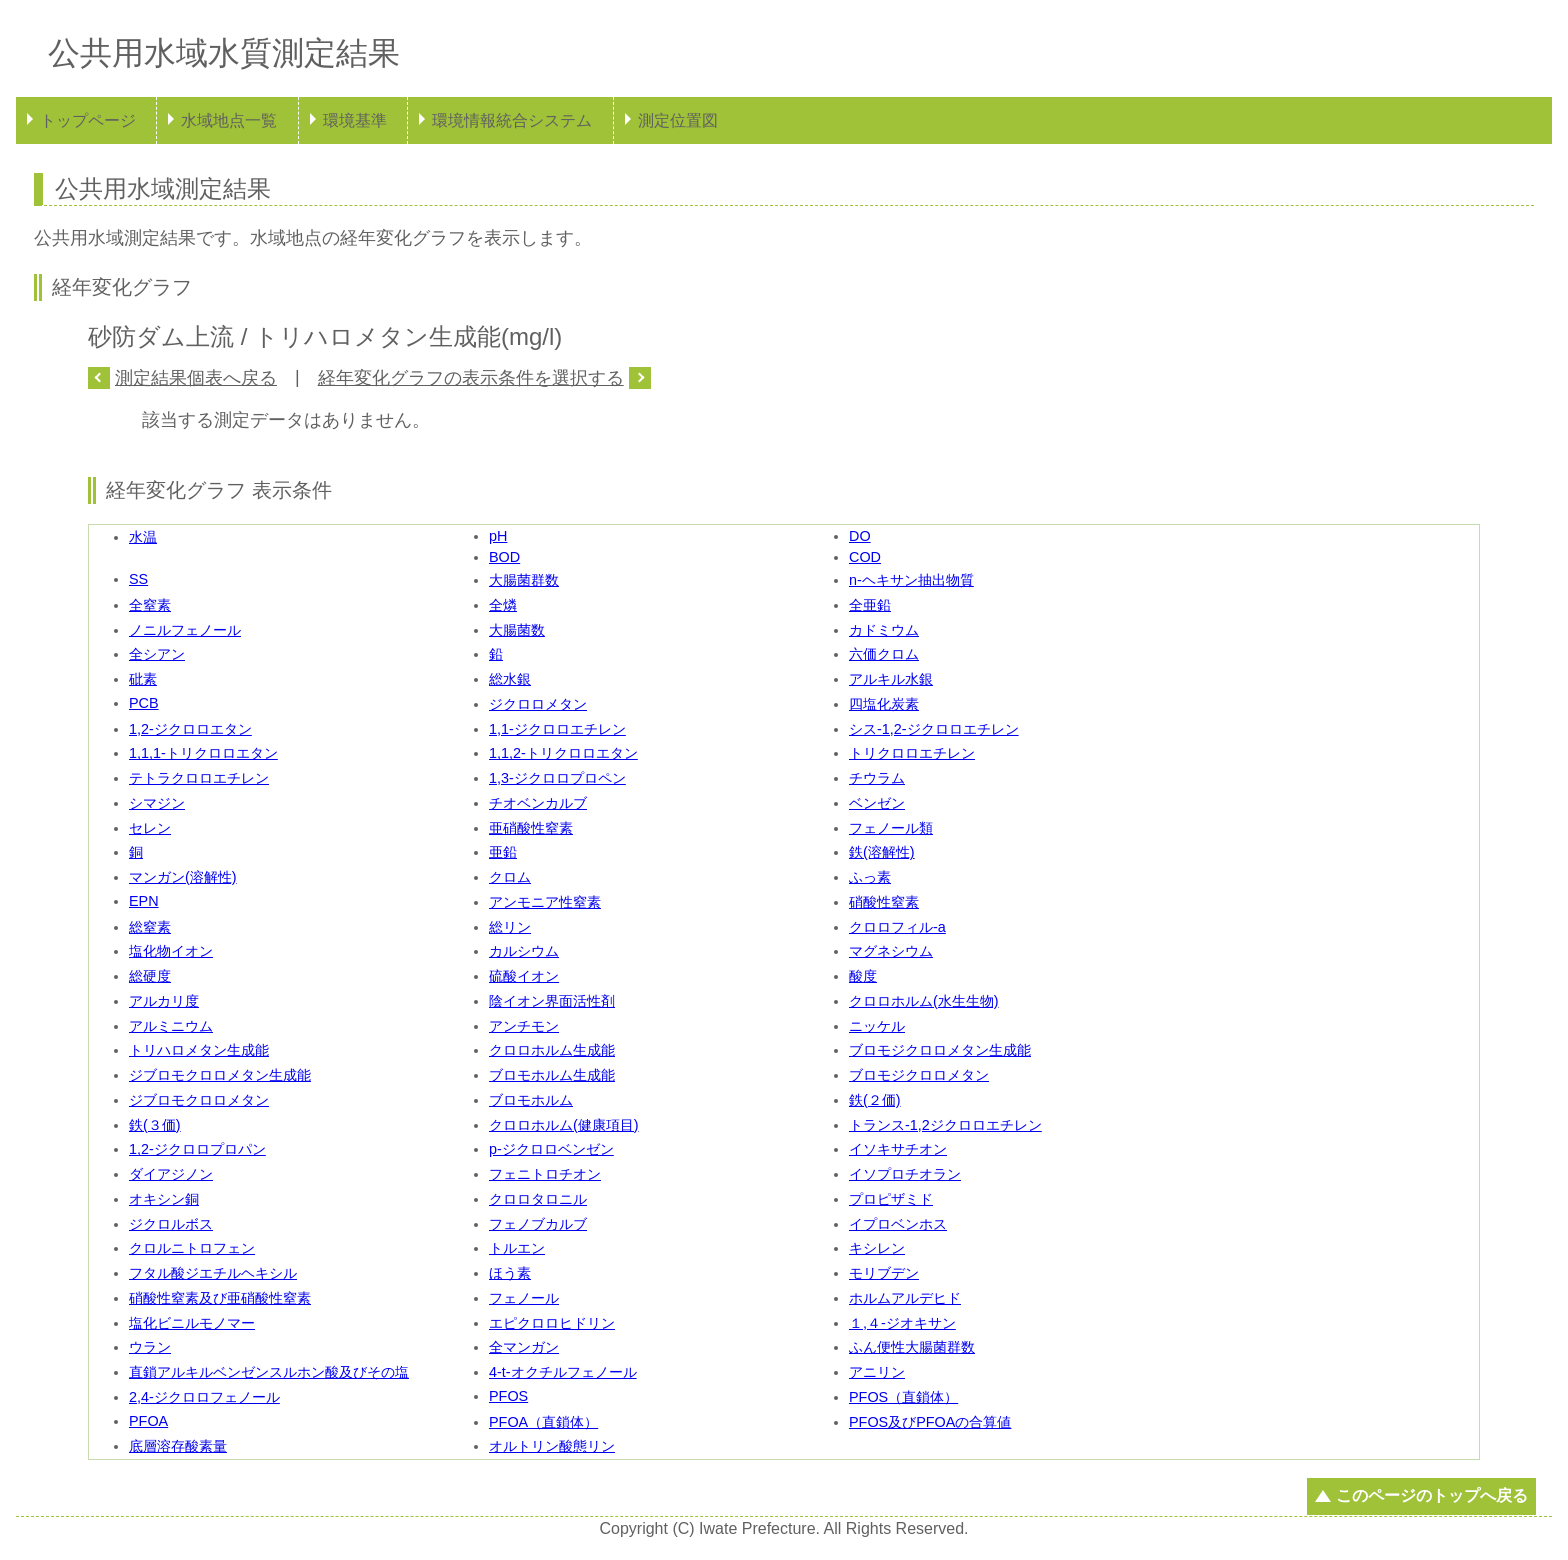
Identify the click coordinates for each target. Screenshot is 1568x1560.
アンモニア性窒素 (545, 902)
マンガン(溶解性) (183, 877)
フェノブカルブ (538, 1224)
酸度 (863, 976)
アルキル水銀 (891, 679)
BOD (504, 557)
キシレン (877, 1248)
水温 (143, 537)
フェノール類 (891, 828)
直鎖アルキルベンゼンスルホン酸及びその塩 (269, 1372)
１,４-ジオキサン (902, 1323)
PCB (144, 703)
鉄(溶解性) (882, 852)
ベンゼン (877, 803)
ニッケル (877, 1026)
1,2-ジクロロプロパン (197, 1149)
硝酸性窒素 (884, 902)
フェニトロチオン (545, 1174)
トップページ (88, 120)
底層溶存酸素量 (178, 1446)
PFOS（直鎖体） (903, 1397)
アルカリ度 (164, 1001)
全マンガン (524, 1347)
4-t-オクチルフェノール (563, 1372)
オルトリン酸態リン (552, 1446)
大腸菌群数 (524, 580)
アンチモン (524, 1026)
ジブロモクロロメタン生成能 (220, 1075)
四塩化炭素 (884, 704)
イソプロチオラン (905, 1174)
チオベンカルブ (538, 803)
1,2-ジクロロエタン (190, 729)
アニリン (877, 1372)
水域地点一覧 (229, 120)
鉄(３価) (155, 1125)
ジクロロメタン (538, 704)
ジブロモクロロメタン (199, 1100)
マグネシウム (891, 951)
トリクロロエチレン (912, 753)
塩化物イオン (171, 951)
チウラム (877, 778)
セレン (150, 828)
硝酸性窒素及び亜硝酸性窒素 (220, 1298)
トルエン (517, 1248)
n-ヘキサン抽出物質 (911, 580)
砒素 (143, 679)
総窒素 (150, 927)
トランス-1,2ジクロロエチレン (945, 1125)
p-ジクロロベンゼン (551, 1149)
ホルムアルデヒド (905, 1298)
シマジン (157, 803)
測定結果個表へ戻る (196, 378)
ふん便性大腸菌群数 (912, 1347)
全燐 (503, 605)
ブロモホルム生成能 (552, 1075)
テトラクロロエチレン (199, 778)
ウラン (150, 1347)
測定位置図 (678, 120)
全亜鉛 (870, 605)
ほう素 (510, 1273)
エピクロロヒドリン (552, 1323)
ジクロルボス (171, 1224)
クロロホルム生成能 (552, 1050)
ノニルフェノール (185, 630)
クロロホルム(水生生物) (924, 1001)
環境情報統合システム (512, 120)
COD (865, 557)
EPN (144, 901)
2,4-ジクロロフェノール (204, 1397)
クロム (510, 877)
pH (498, 536)
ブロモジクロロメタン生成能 (940, 1050)
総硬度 (150, 976)
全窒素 (150, 605)
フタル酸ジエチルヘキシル (213, 1273)
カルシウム (524, 951)
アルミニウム (171, 1026)
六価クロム (884, 654)
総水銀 (510, 679)
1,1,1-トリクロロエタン (203, 753)
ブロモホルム (531, 1100)
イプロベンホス (898, 1224)
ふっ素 (870, 877)
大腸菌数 (517, 630)
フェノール (524, 1298)
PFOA (148, 1421)
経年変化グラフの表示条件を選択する (471, 378)
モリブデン (884, 1273)
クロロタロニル (538, 1199)
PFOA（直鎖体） (543, 1422)
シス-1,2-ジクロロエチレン (934, 729)
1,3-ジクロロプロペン (557, 778)
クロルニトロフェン (192, 1248)
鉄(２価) (875, 1100)
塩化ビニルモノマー (192, 1323)
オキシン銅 (164, 1199)
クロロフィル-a (897, 927)
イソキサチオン (898, 1149)
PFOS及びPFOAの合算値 (930, 1422)
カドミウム (884, 630)
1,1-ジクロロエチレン (557, 729)
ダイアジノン (171, 1174)
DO (860, 536)
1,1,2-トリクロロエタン (563, 753)
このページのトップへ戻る (1432, 1495)
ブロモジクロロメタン (919, 1075)
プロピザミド (891, 1199)
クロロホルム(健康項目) (564, 1125)
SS (138, 579)
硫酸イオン (524, 976)
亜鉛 (503, 852)
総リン (510, 927)
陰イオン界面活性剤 (552, 1001)
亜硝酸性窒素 (531, 828)
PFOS (508, 1396)
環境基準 (355, 120)
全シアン (157, 654)
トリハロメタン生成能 (199, 1050)
